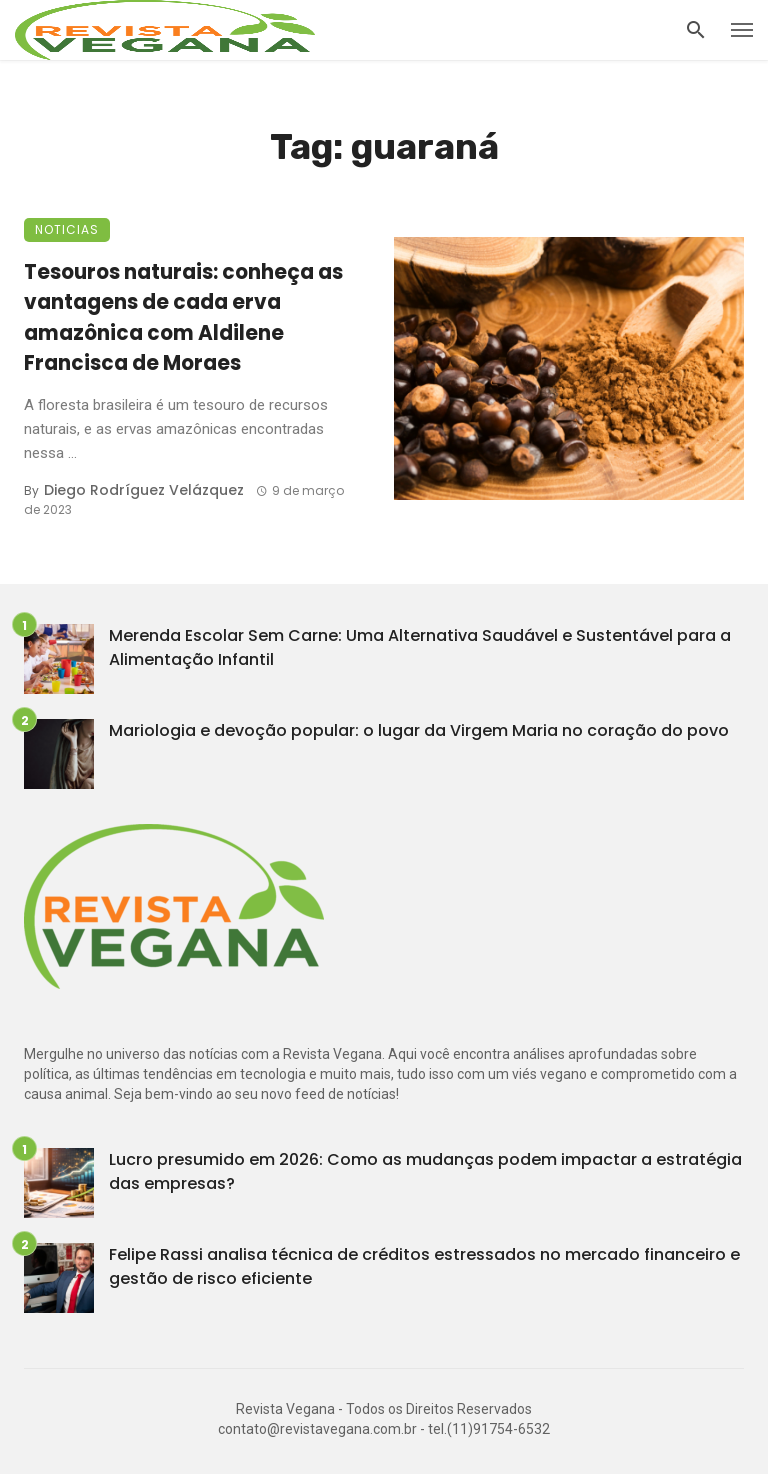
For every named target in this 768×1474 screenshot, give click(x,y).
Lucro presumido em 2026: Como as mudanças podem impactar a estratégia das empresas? (425, 1171)
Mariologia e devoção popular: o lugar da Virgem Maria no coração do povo (419, 730)
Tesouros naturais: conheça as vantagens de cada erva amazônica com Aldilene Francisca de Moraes (183, 317)
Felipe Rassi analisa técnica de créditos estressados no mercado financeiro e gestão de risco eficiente (424, 1266)
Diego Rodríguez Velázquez (144, 490)
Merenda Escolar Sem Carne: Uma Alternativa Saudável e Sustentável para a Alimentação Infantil (420, 647)
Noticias (67, 229)
